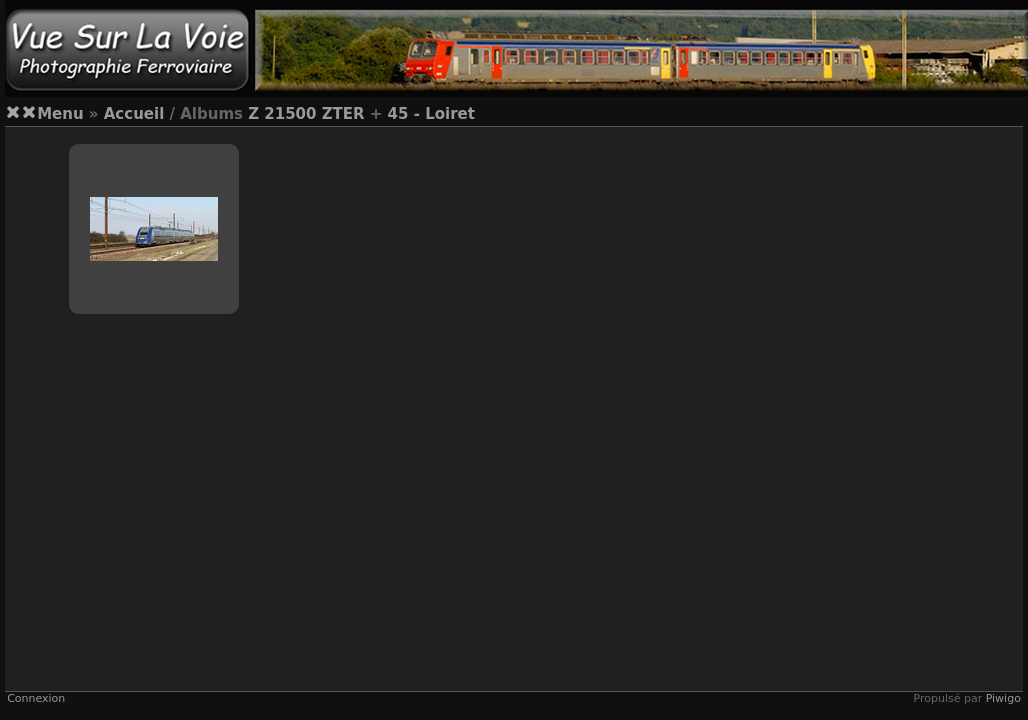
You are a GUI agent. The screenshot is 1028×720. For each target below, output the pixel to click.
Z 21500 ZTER (306, 114)
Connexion (36, 698)
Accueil (134, 114)
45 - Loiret (431, 114)
